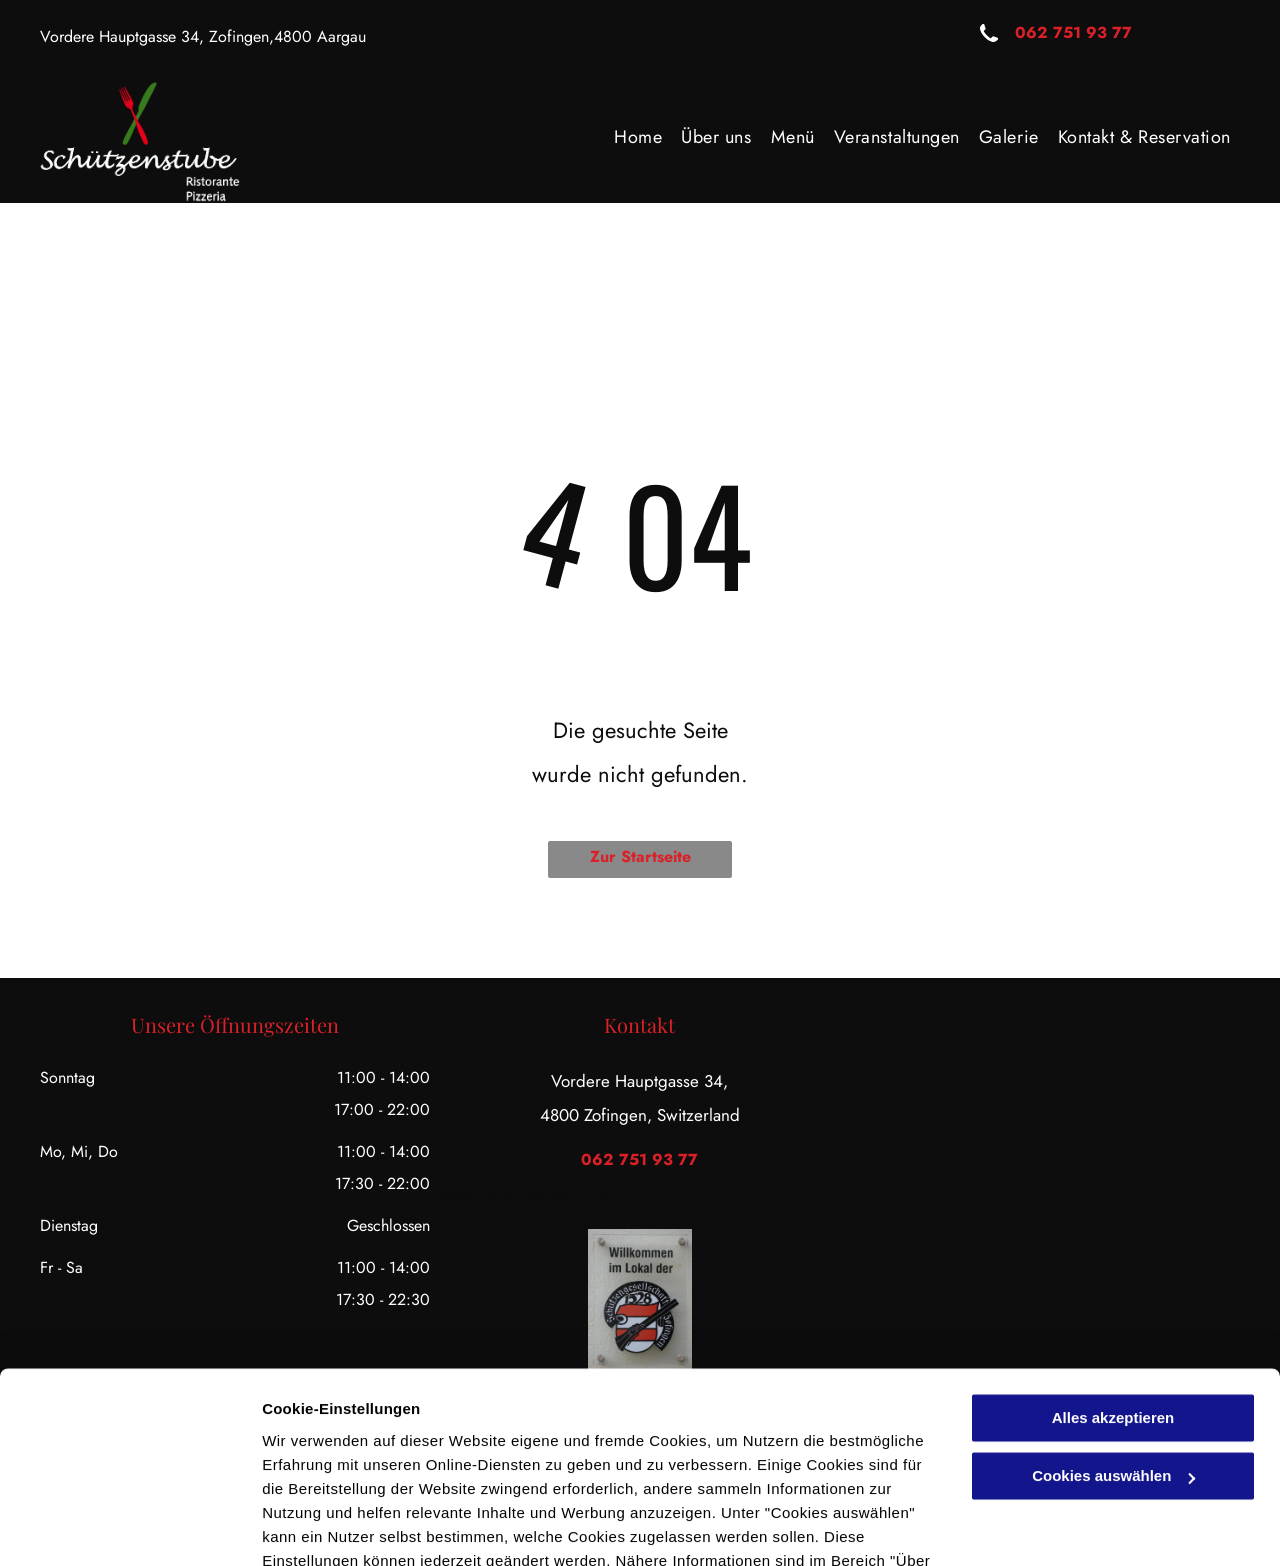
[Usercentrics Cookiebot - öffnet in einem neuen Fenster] (129, 1527)
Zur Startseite (640, 856)
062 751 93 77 (1073, 32)
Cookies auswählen (332, 1526)
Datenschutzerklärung (491, 1471)
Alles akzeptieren (1113, 1304)
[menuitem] (637, 137)
